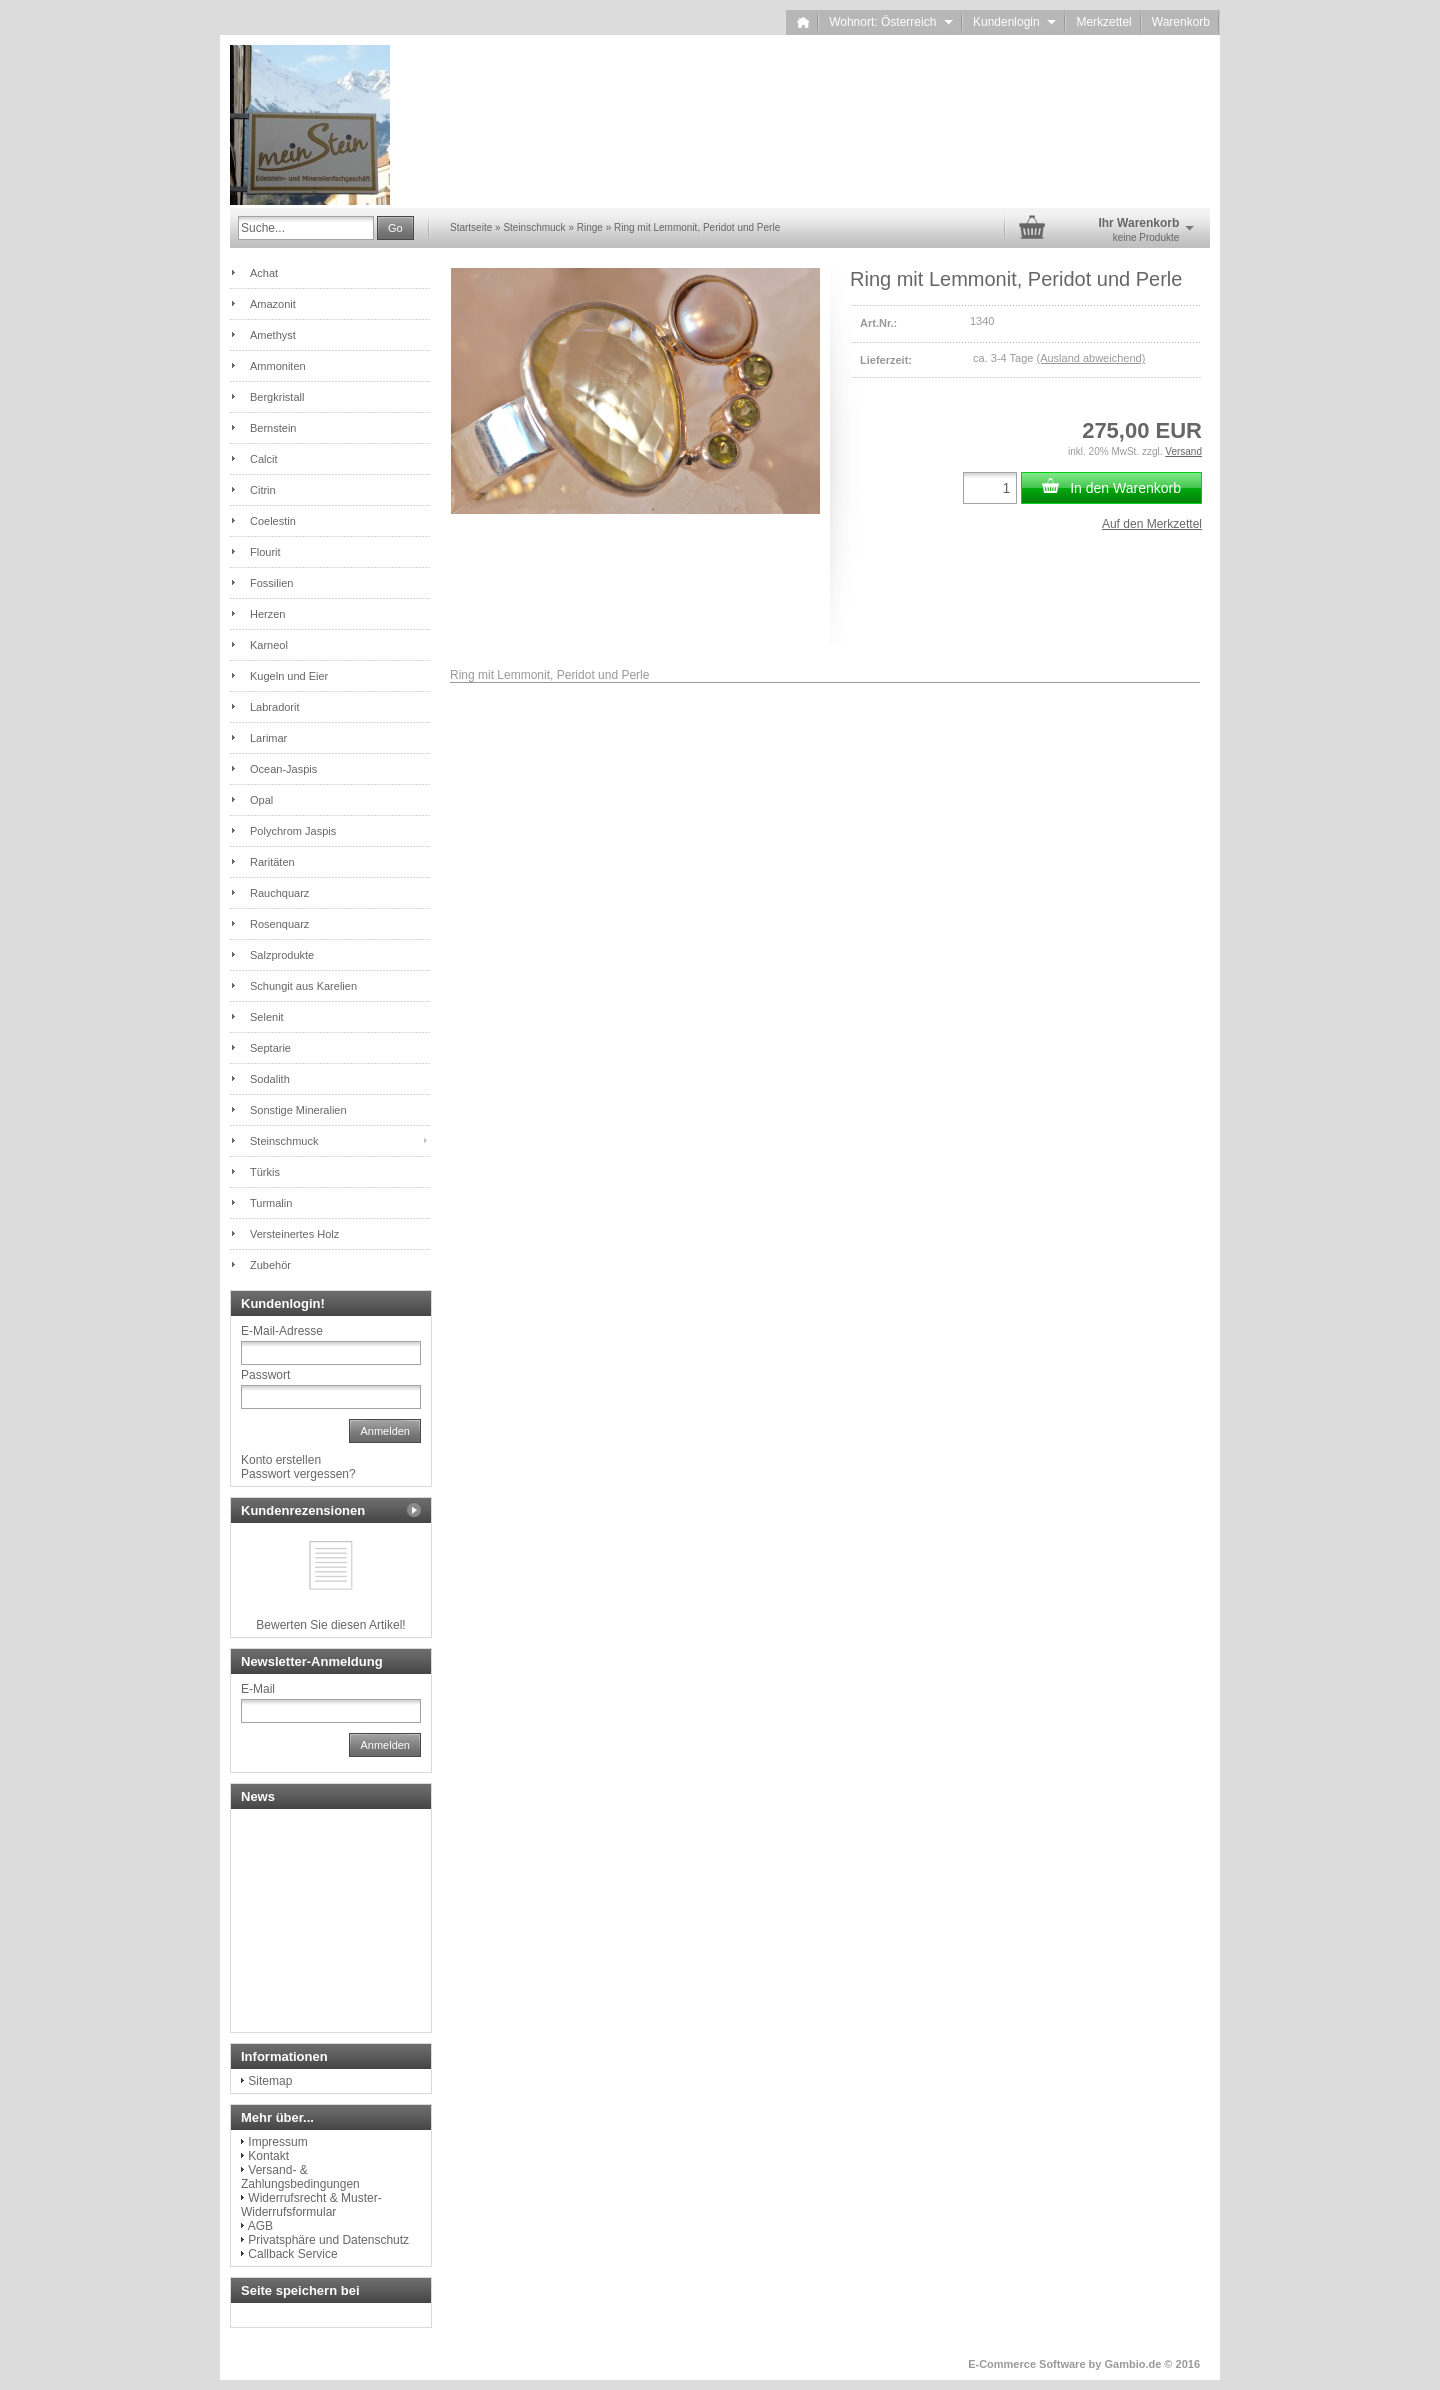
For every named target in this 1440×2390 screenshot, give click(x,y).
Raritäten (272, 862)
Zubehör (270, 1265)
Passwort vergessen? (298, 1474)
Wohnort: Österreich (891, 22)
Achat (264, 273)
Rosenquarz (279, 924)
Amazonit (273, 304)
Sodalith (270, 1079)
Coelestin (273, 521)
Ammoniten (278, 366)
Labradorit (275, 707)
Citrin (263, 490)
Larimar (268, 738)
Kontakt (268, 2156)
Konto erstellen (281, 1460)
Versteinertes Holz (294, 1234)
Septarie (270, 1048)
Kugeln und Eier (289, 676)
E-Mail (258, 1689)
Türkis (265, 1172)
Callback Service (292, 2254)
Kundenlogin (1014, 22)
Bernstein (273, 428)
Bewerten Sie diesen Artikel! (330, 1625)
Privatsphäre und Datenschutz (328, 2240)
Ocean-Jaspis (283, 769)
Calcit (264, 459)
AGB (260, 2226)
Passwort (265, 1375)
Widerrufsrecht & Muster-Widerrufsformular (311, 2205)
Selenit (267, 1017)
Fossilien (271, 583)
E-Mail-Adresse (282, 1331)
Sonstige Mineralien (298, 1110)
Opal (261, 800)
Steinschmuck (284, 1141)
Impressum (277, 2142)
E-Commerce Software (1026, 2364)
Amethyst (273, 335)
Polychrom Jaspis (293, 831)
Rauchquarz (279, 893)
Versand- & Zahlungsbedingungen (300, 2177)
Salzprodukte (282, 955)
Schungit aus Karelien (303, 986)
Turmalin (271, 1203)
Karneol (269, 645)
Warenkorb (1181, 22)
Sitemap (270, 2081)
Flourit (265, 552)
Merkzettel (1103, 22)
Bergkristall (277, 397)
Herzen (267, 614)
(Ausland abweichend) (1090, 358)
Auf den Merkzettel (1152, 524)
